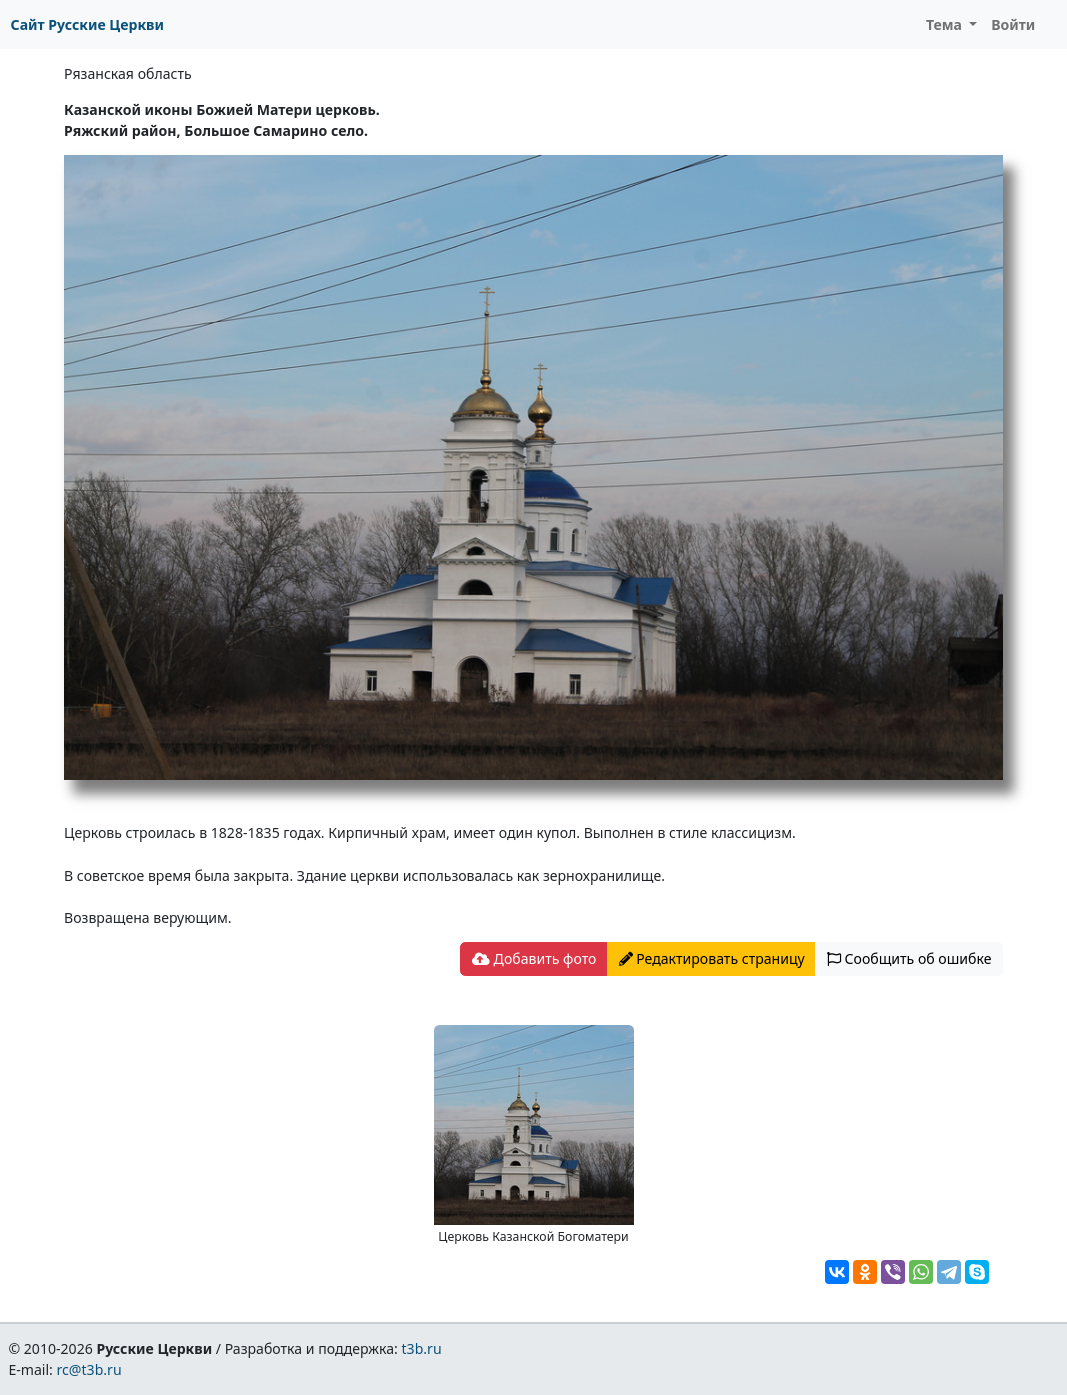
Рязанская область (128, 73)
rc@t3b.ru (89, 1369)
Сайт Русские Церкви (87, 24)
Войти (1013, 24)
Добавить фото (534, 958)
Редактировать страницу (712, 958)
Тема (946, 24)
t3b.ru (422, 1348)
